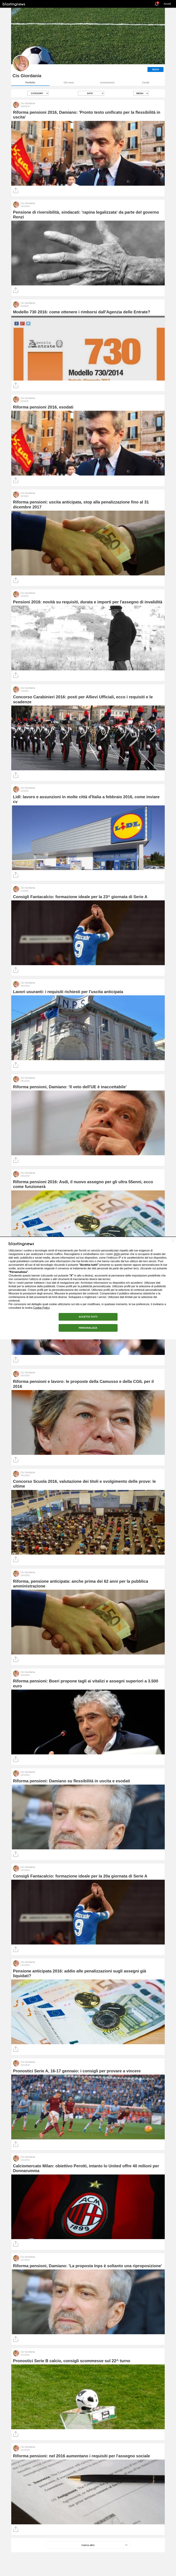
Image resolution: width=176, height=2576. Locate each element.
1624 (117, 1254)
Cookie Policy (41, 1307)
